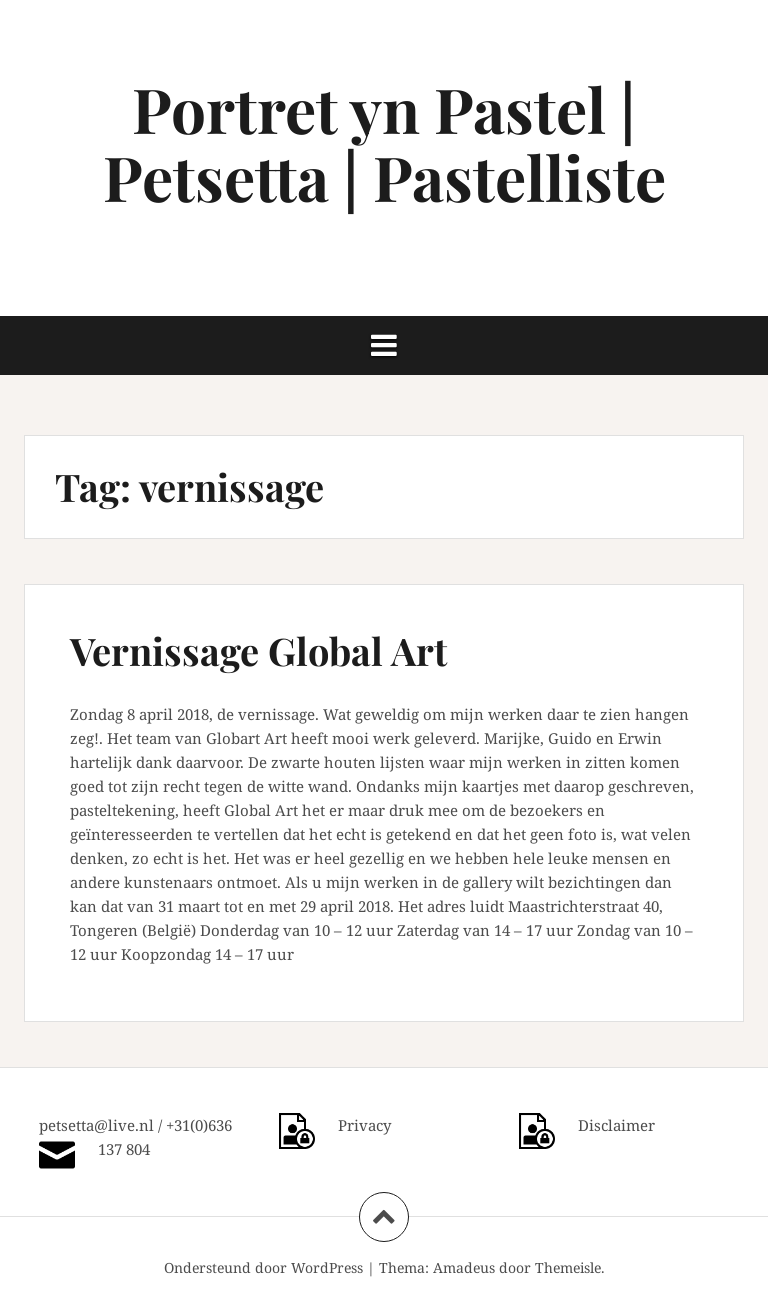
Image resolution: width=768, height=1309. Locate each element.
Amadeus (464, 1267)
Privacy (364, 1125)
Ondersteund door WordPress (263, 1267)
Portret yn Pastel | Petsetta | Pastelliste (384, 142)
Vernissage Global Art (258, 650)
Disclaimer (616, 1125)
